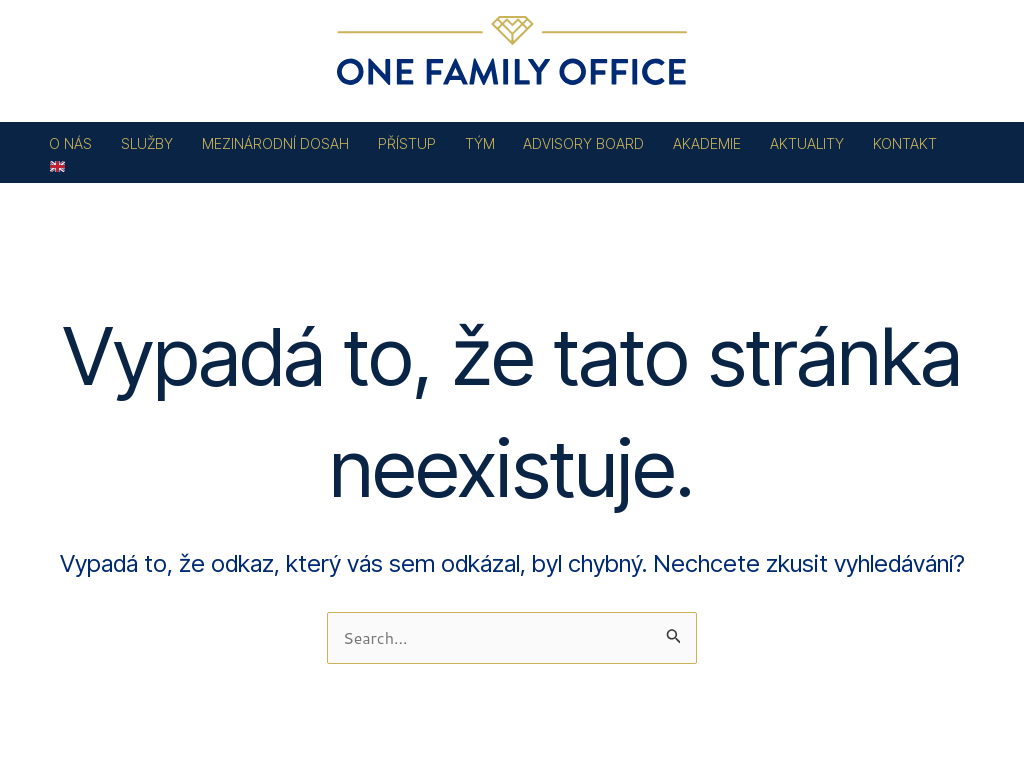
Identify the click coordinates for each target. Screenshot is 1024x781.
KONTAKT (905, 143)
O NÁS (70, 143)
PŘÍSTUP (407, 143)
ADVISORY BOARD (583, 143)
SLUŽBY (147, 143)
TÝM (480, 143)
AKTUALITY (807, 143)
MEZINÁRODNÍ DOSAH (275, 143)
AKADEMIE (707, 143)
